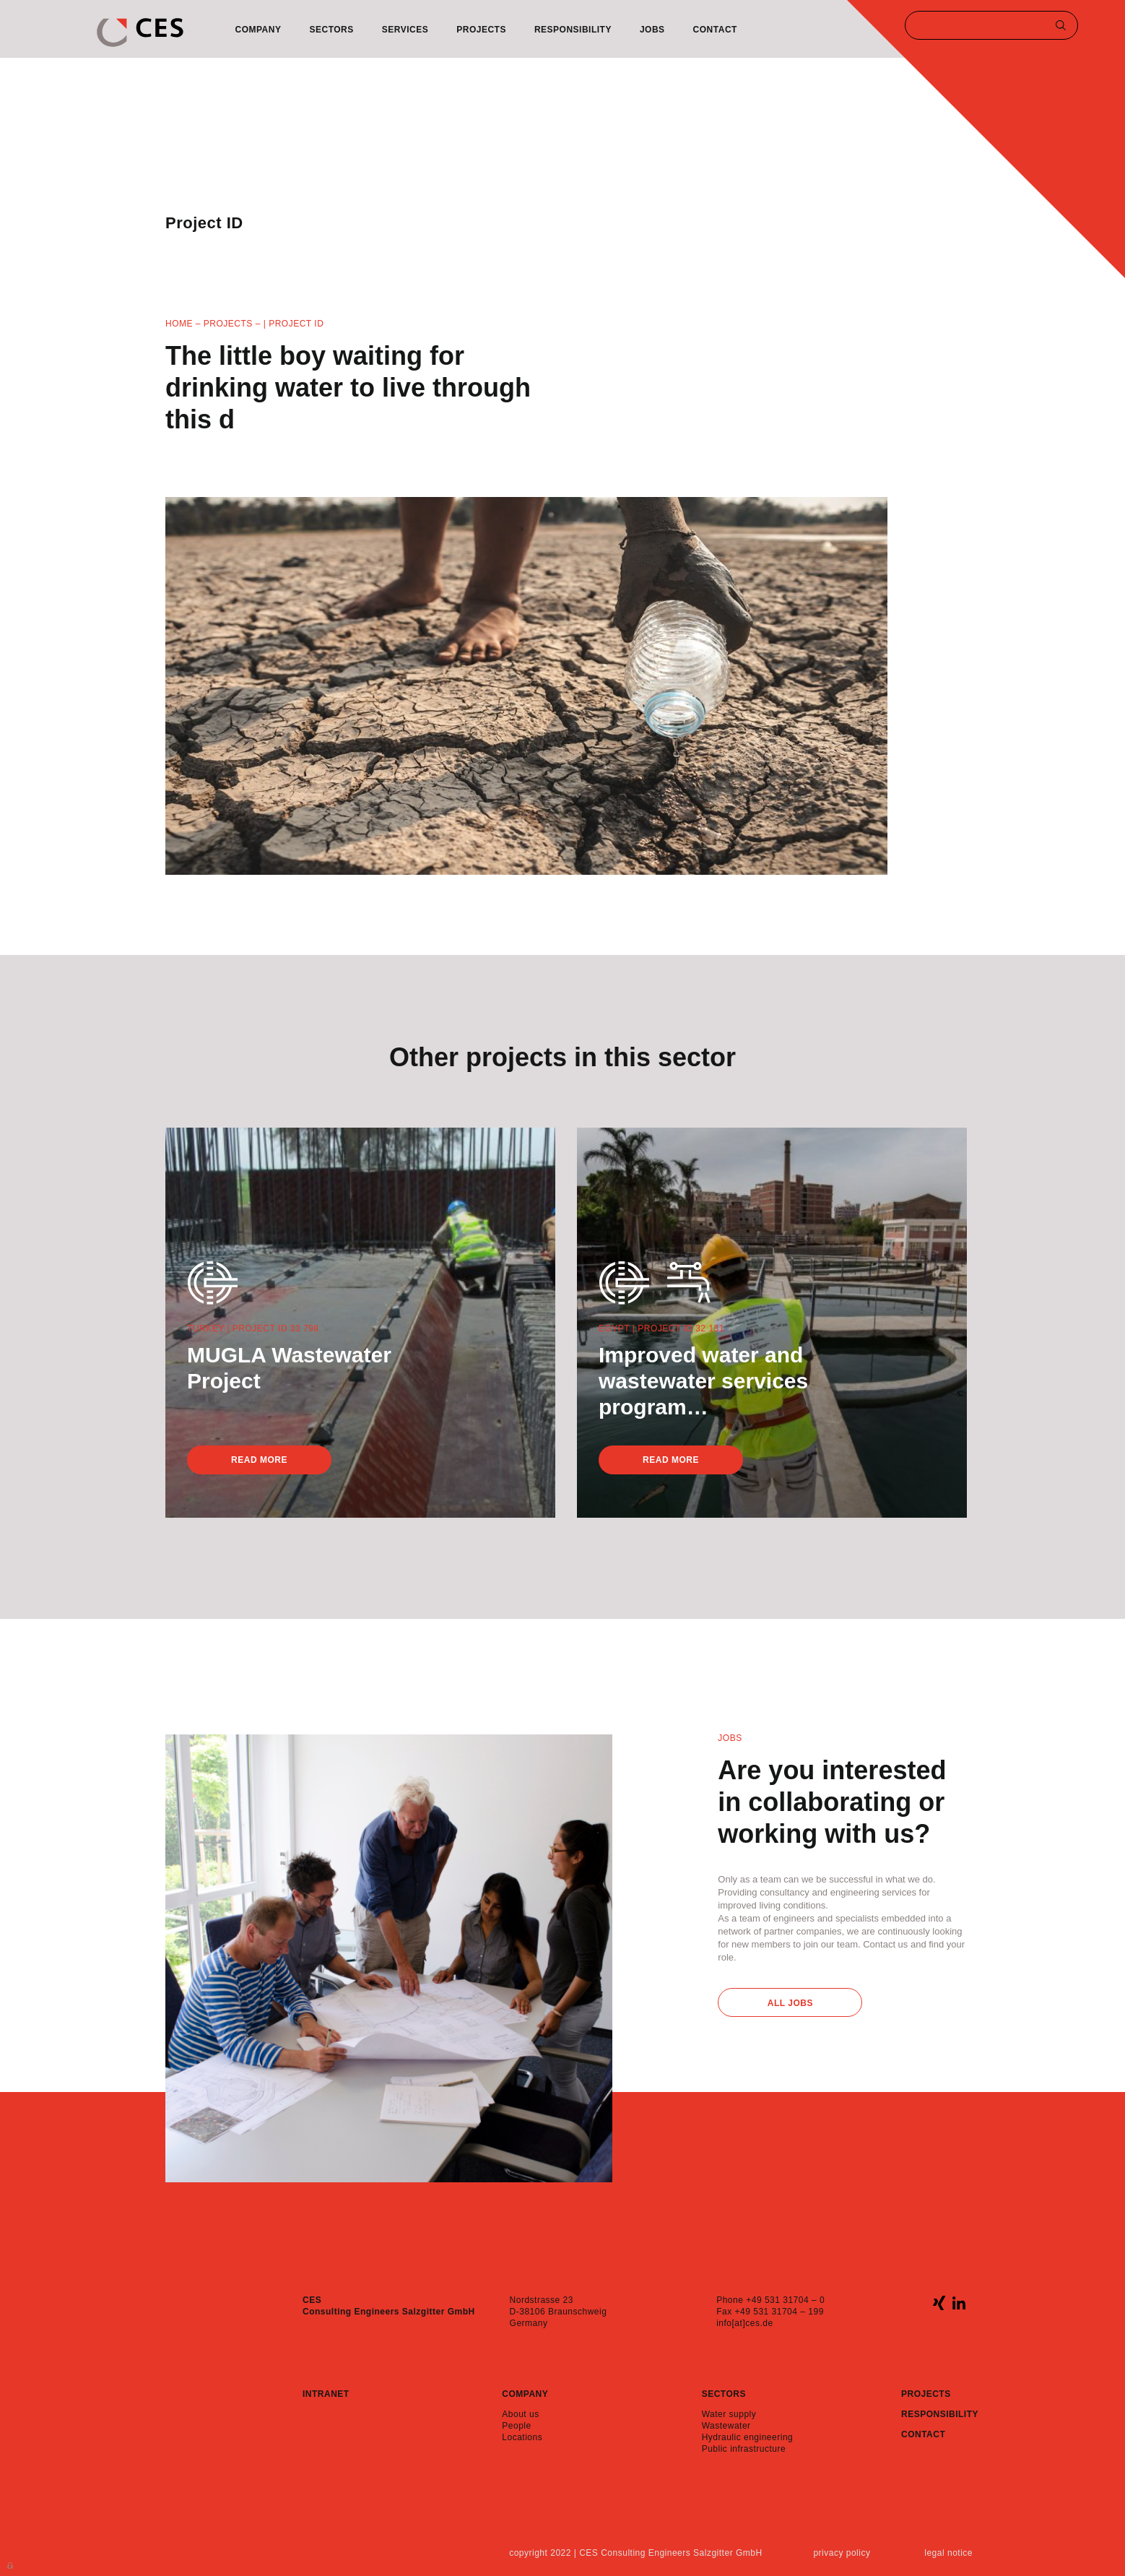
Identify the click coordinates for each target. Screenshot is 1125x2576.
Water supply (729, 2414)
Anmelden (10, 2564)
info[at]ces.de (744, 2323)
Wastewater (726, 2426)
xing (939, 2302)
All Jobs (790, 2003)
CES (140, 32)
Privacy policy (841, 2553)
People (516, 2426)
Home (179, 324)
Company (258, 30)
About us (520, 2414)
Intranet (326, 2394)
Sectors (331, 30)
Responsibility (573, 30)
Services (405, 30)
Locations (522, 2437)
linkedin (958, 2302)
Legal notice (948, 2553)
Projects (481, 30)
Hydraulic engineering (748, 2437)
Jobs (652, 30)
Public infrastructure (744, 2449)
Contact (715, 30)
